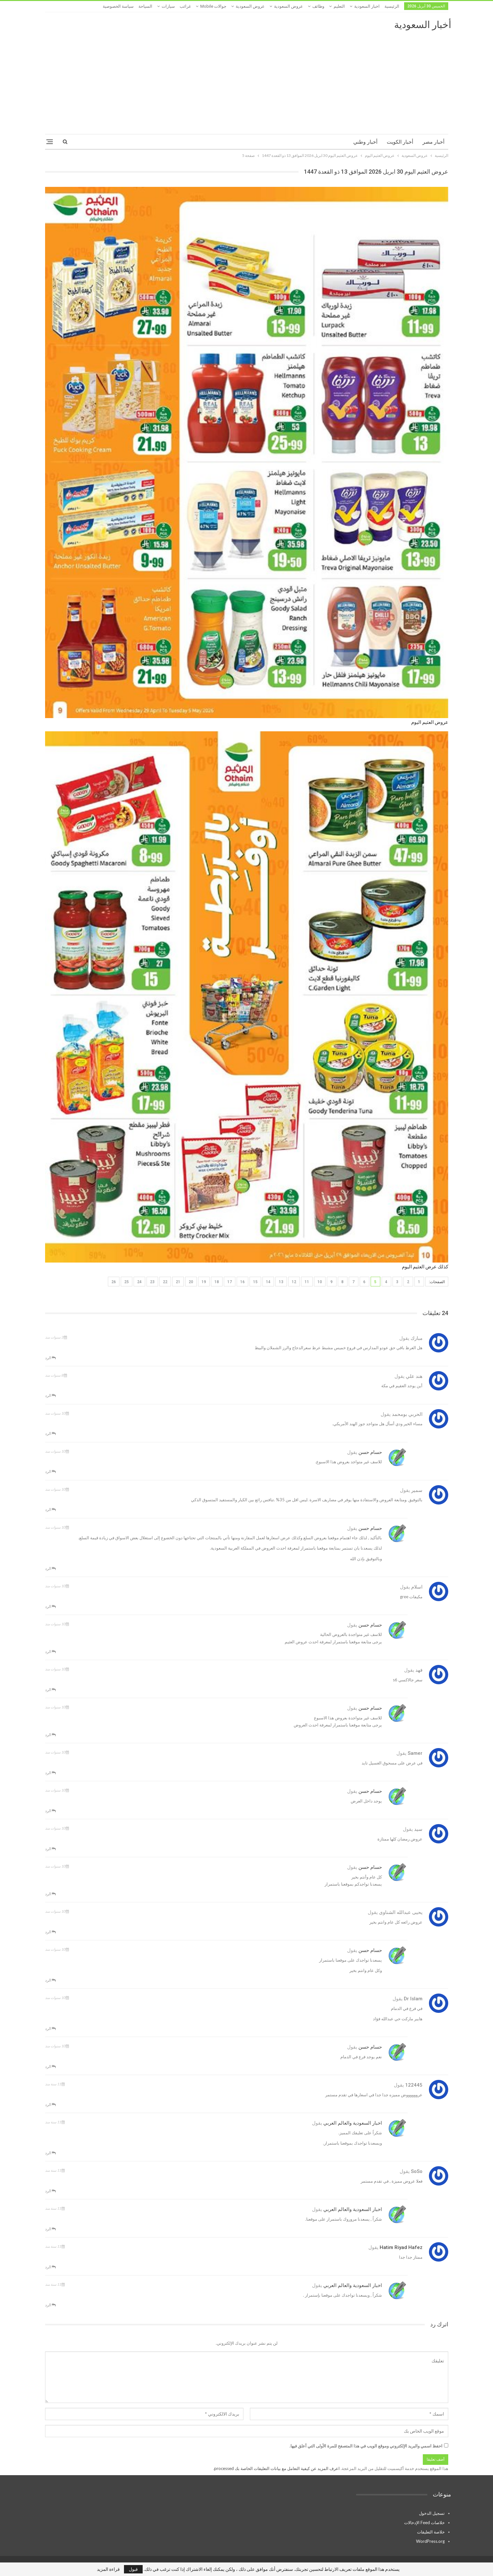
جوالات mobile (213, 6)
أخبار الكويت (400, 142)
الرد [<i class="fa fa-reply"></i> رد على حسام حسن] (50, 1471)
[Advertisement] (246, 79)
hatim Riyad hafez (401, 2247)
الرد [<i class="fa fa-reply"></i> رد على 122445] (50, 2104)
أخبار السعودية (422, 24)
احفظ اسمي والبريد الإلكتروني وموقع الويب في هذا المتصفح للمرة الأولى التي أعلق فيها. (365, 2445)
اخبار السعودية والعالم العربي (352, 2123)
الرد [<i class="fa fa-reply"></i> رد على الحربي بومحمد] (50, 1433)
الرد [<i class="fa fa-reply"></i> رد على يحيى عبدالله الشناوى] (50, 1931)
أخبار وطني (365, 142)
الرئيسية (391, 6)
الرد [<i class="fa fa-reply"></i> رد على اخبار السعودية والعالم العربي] (50, 2152)
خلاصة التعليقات (431, 2531)
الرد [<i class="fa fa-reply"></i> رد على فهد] (50, 1689)
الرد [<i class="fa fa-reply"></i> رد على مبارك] (50, 1357)
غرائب (185, 6)
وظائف (318, 6)
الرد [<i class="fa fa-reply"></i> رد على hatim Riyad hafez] (50, 2266)
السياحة (145, 6)
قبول (133, 2569)
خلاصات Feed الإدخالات (424, 2522)
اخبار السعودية (367, 6)
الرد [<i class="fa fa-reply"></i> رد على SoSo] (50, 2190)
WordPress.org (430, 2541)
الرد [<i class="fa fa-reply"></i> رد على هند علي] (50, 1395)
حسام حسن (370, 1452)
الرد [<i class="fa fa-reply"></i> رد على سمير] (50, 1509)
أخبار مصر (433, 142)
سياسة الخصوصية (118, 6)
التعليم (339, 6)
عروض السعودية (288, 6)
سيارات (168, 6)
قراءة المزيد (108, 2569)
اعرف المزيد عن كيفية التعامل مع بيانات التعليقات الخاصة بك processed (277, 2468)
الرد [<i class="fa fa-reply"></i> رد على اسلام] (50, 1606)
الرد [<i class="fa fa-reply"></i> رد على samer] (50, 1772)
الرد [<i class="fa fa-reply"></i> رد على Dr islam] (50, 2028)
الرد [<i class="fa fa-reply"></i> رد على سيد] (50, 1848)
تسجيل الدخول (432, 2513)
